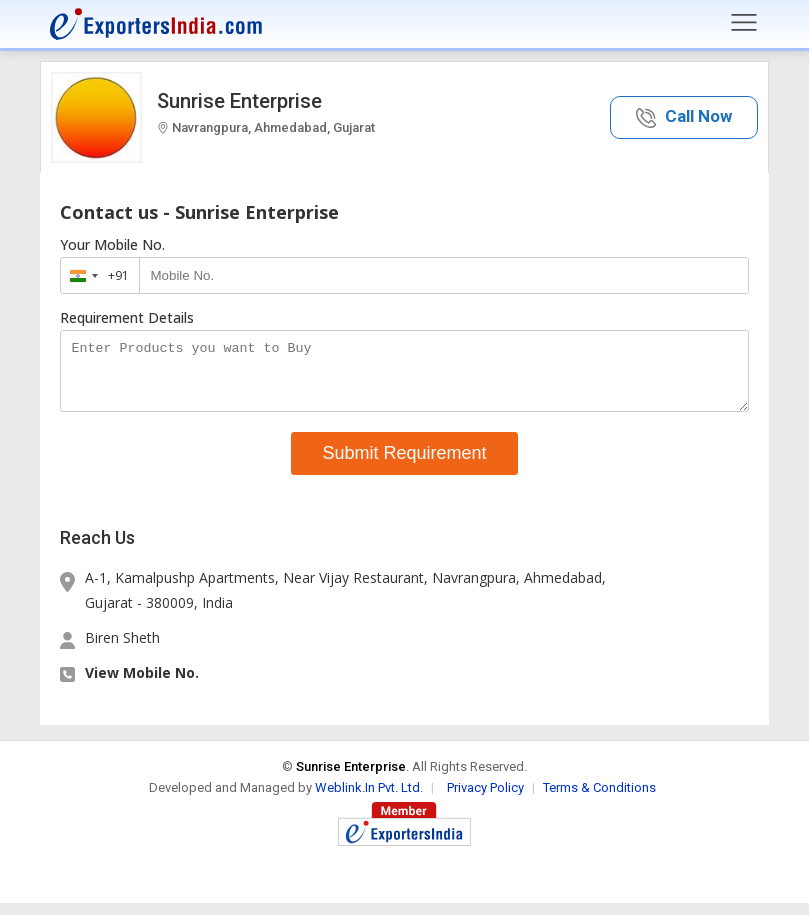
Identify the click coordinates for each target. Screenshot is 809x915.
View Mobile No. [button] (142, 684)
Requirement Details (127, 318)
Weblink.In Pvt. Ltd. (369, 799)
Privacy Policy (485, 799)
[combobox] (95, 275)
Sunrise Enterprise (239, 101)
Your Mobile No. (112, 245)
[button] (684, 117)
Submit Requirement (404, 465)
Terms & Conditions (599, 799)
